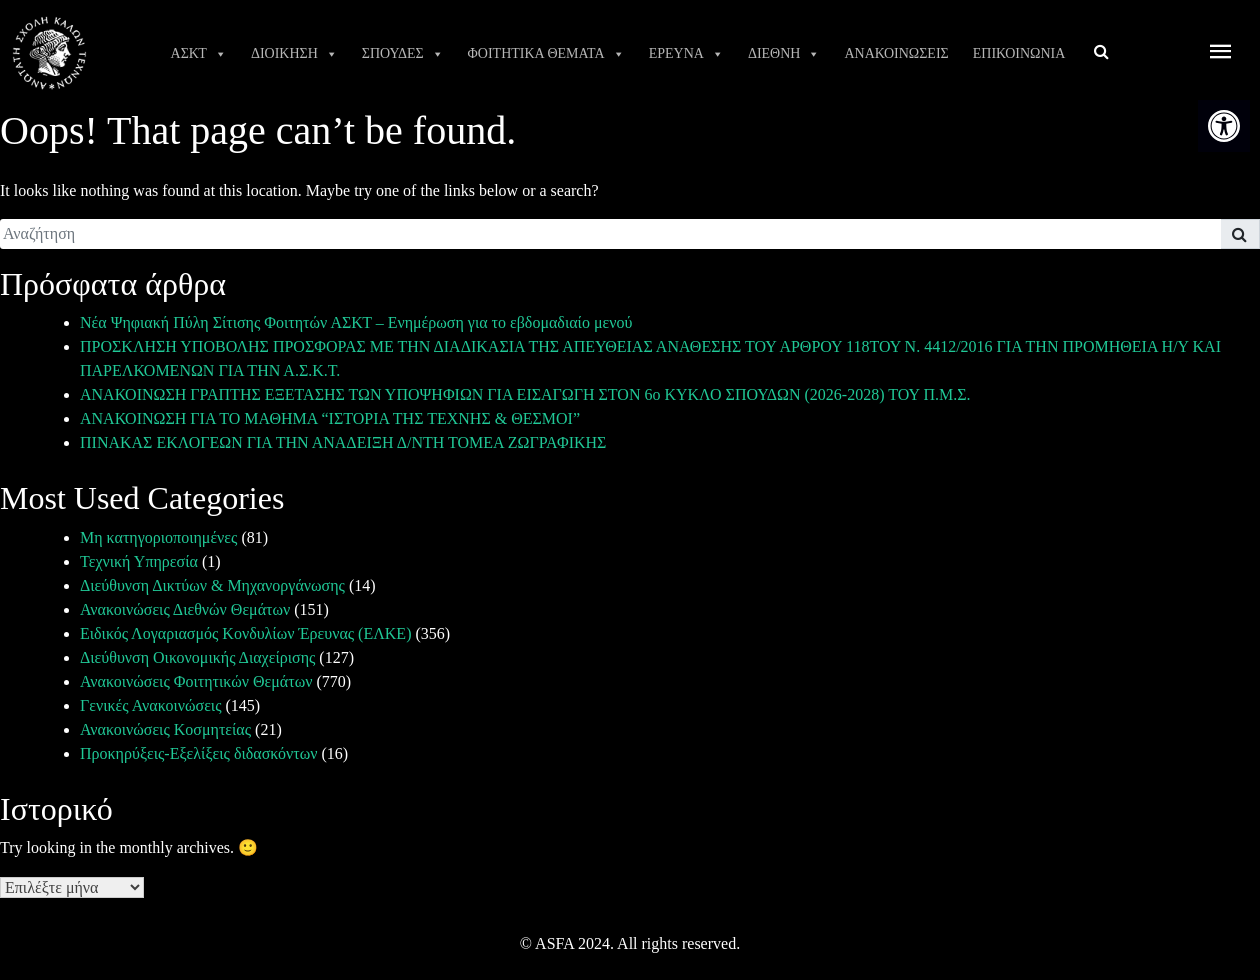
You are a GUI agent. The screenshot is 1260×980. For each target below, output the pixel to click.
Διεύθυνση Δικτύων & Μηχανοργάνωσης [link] (212, 585)
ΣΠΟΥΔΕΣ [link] (403, 54)
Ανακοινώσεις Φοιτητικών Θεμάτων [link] (196, 681)
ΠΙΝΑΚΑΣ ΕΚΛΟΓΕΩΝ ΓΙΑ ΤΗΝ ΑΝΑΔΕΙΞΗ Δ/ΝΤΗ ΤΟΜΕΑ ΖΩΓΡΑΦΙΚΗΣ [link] (343, 442)
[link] (1224, 126)
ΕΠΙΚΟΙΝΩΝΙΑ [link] (1019, 53)
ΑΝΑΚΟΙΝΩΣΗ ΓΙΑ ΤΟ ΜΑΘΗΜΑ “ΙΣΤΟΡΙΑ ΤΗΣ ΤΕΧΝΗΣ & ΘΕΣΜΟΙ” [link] (330, 418)
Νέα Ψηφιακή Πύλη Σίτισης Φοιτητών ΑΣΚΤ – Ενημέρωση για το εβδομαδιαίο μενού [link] (356, 322)
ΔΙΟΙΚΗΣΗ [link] (294, 54)
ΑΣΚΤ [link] (199, 54)
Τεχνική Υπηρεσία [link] (139, 561)
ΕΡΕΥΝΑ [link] (686, 54)
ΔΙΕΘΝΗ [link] (784, 54)
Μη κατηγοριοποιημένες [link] (158, 537)
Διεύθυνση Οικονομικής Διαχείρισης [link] (197, 657)
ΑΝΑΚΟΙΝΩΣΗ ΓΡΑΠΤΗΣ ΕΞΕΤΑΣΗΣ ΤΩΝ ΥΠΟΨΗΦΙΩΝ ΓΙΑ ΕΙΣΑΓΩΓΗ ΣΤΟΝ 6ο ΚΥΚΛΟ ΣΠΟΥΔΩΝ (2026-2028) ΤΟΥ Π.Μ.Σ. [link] (525, 394)
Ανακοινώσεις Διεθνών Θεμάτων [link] (185, 609)
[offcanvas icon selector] (1221, 53)
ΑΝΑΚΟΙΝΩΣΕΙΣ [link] (896, 53)
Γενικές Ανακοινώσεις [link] (151, 705)
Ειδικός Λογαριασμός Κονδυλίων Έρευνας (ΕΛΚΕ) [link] (245, 633)
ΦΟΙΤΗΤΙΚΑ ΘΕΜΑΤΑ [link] (546, 54)
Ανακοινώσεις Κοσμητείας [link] (165, 729)
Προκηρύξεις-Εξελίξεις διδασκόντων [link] (198, 753)
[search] (610, 234)
